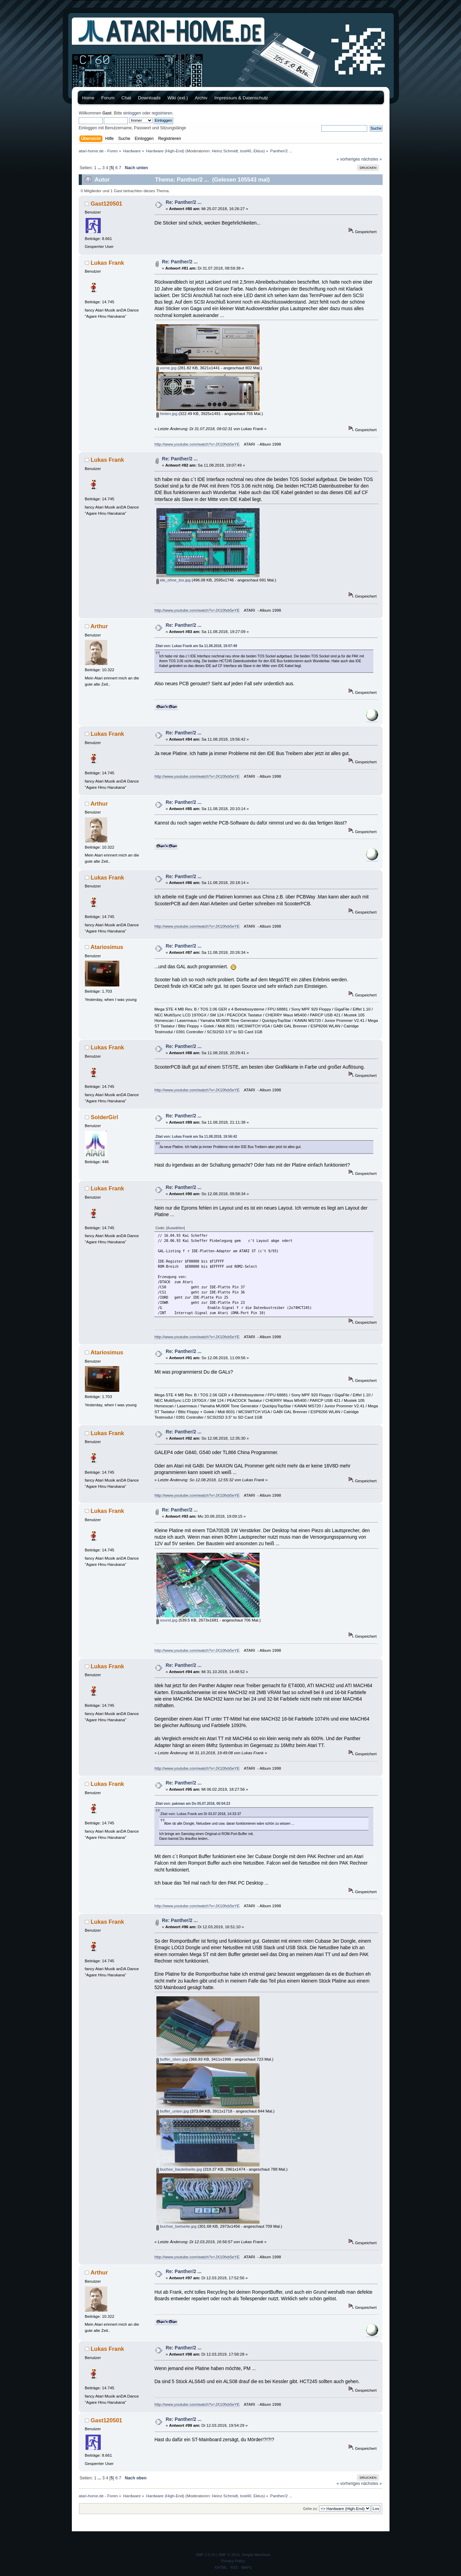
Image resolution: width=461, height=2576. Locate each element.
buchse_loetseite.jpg (176, 2226)
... (100, 167)
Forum (108, 97)
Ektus (258, 151)
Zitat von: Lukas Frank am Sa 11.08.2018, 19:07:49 (196, 646)
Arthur (99, 626)
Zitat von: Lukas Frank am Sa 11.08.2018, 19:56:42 (196, 1136)
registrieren (162, 113)
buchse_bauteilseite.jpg (179, 2169)
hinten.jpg (166, 413)
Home (88, 97)
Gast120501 (106, 203)
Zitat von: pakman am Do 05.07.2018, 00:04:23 (192, 1803)
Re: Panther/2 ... (183, 202)
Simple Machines (256, 2555)
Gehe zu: (310, 2509)
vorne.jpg (166, 367)
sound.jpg (166, 1620)
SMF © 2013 (229, 2555)
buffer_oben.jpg (172, 2059)
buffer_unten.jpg (172, 2111)
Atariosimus (106, 947)
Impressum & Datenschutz (241, 97)
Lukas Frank (107, 263)
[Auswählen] (175, 1228)
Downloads (149, 97)
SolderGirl (104, 1117)
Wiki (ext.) (177, 97)
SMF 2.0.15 (205, 2555)
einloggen (132, 113)
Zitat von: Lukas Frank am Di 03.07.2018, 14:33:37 (200, 1814)
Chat (126, 97)
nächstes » (371, 159)
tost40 (245, 151)
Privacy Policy (233, 2561)
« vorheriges (348, 159)
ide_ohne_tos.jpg (173, 580)
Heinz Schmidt (225, 151)
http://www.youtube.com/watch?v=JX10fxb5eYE (197, 444)
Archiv (201, 97)
